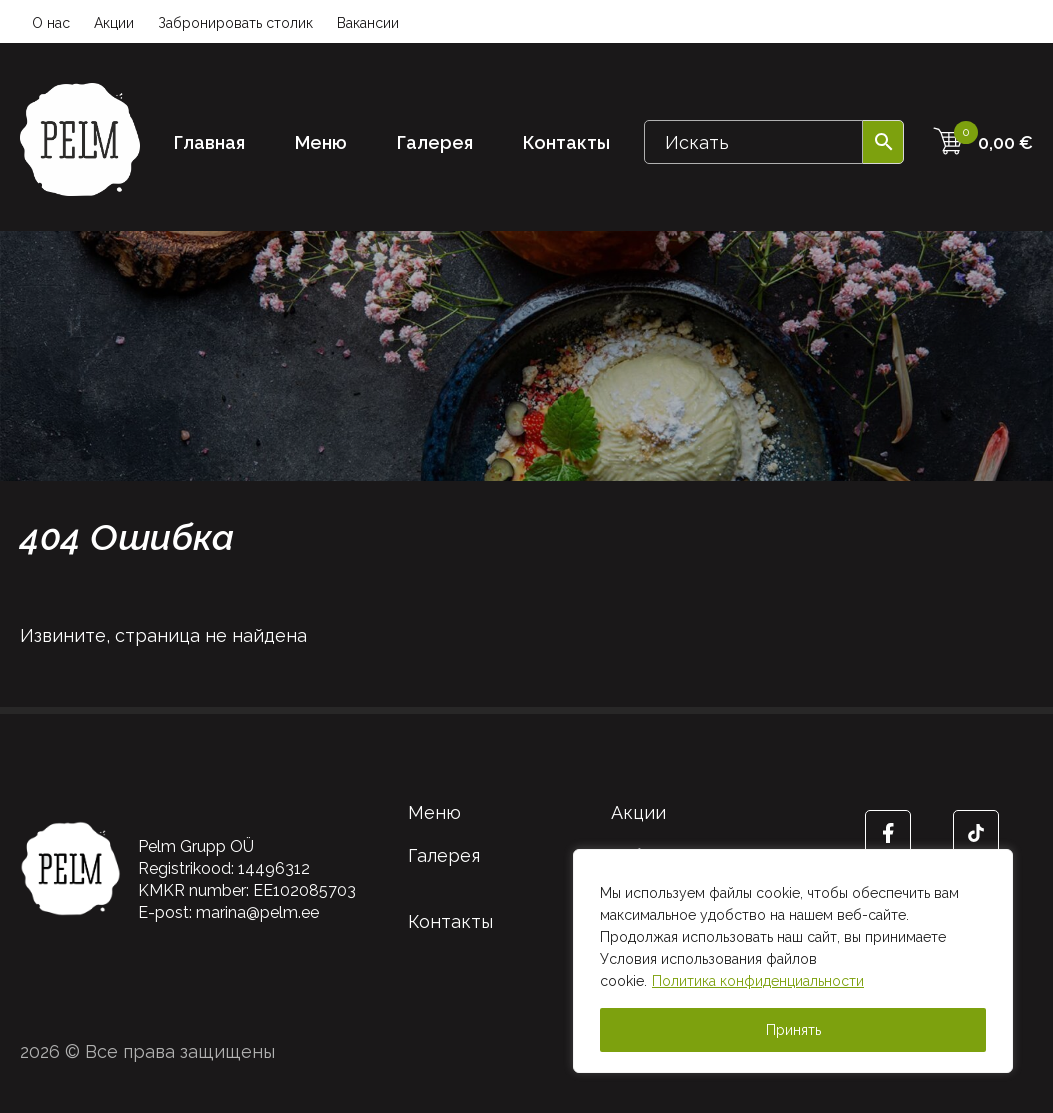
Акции (114, 23)
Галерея (435, 142)
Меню (321, 142)
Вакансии (368, 23)
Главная (209, 142)
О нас (51, 23)
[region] (793, 961)
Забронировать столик (235, 23)
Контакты (566, 142)
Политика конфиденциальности (758, 981)
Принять (793, 1030)
